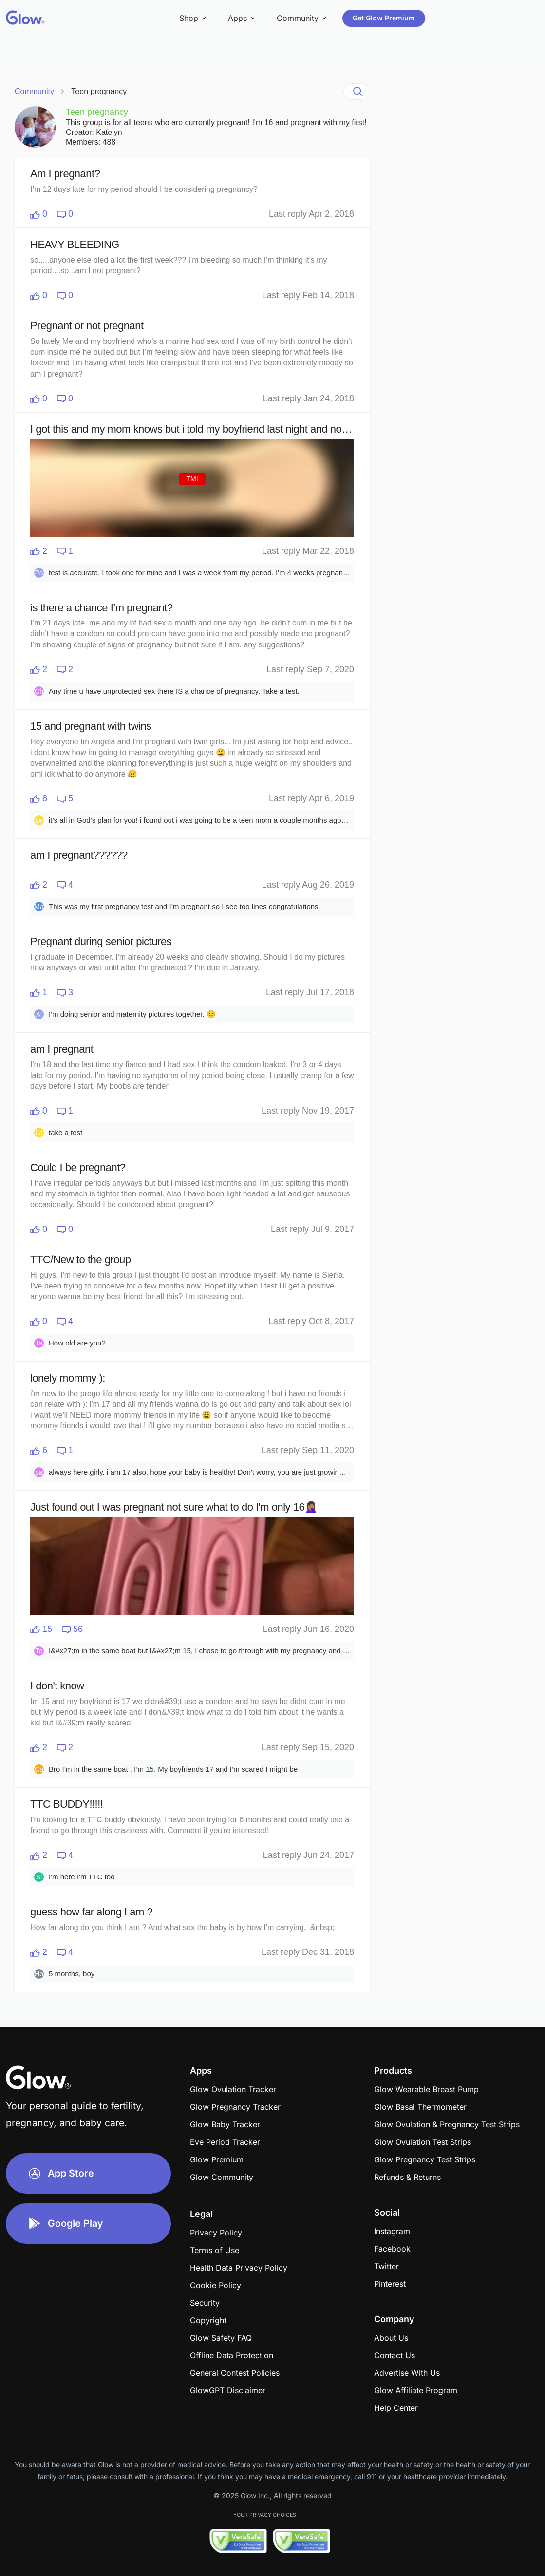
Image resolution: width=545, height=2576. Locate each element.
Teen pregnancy (99, 91)
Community (34, 91)
